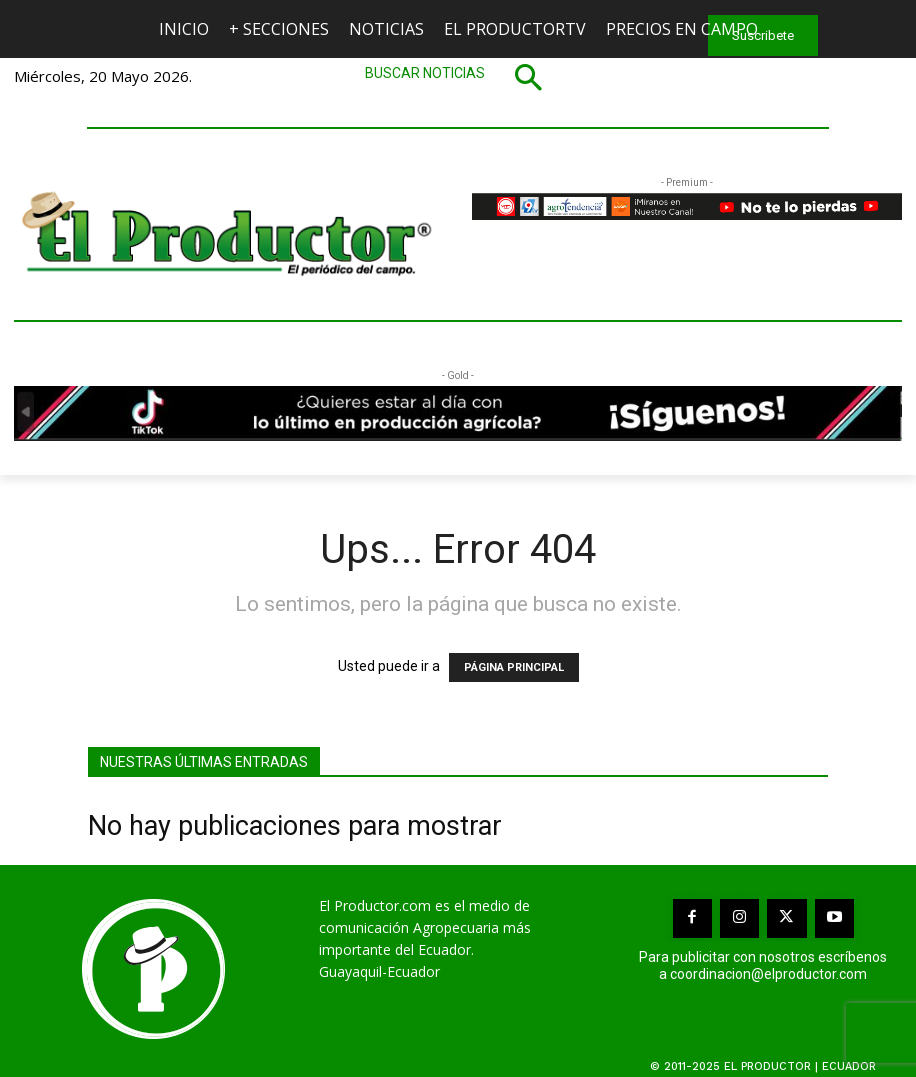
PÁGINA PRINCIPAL (514, 667)
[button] (458, 77)
